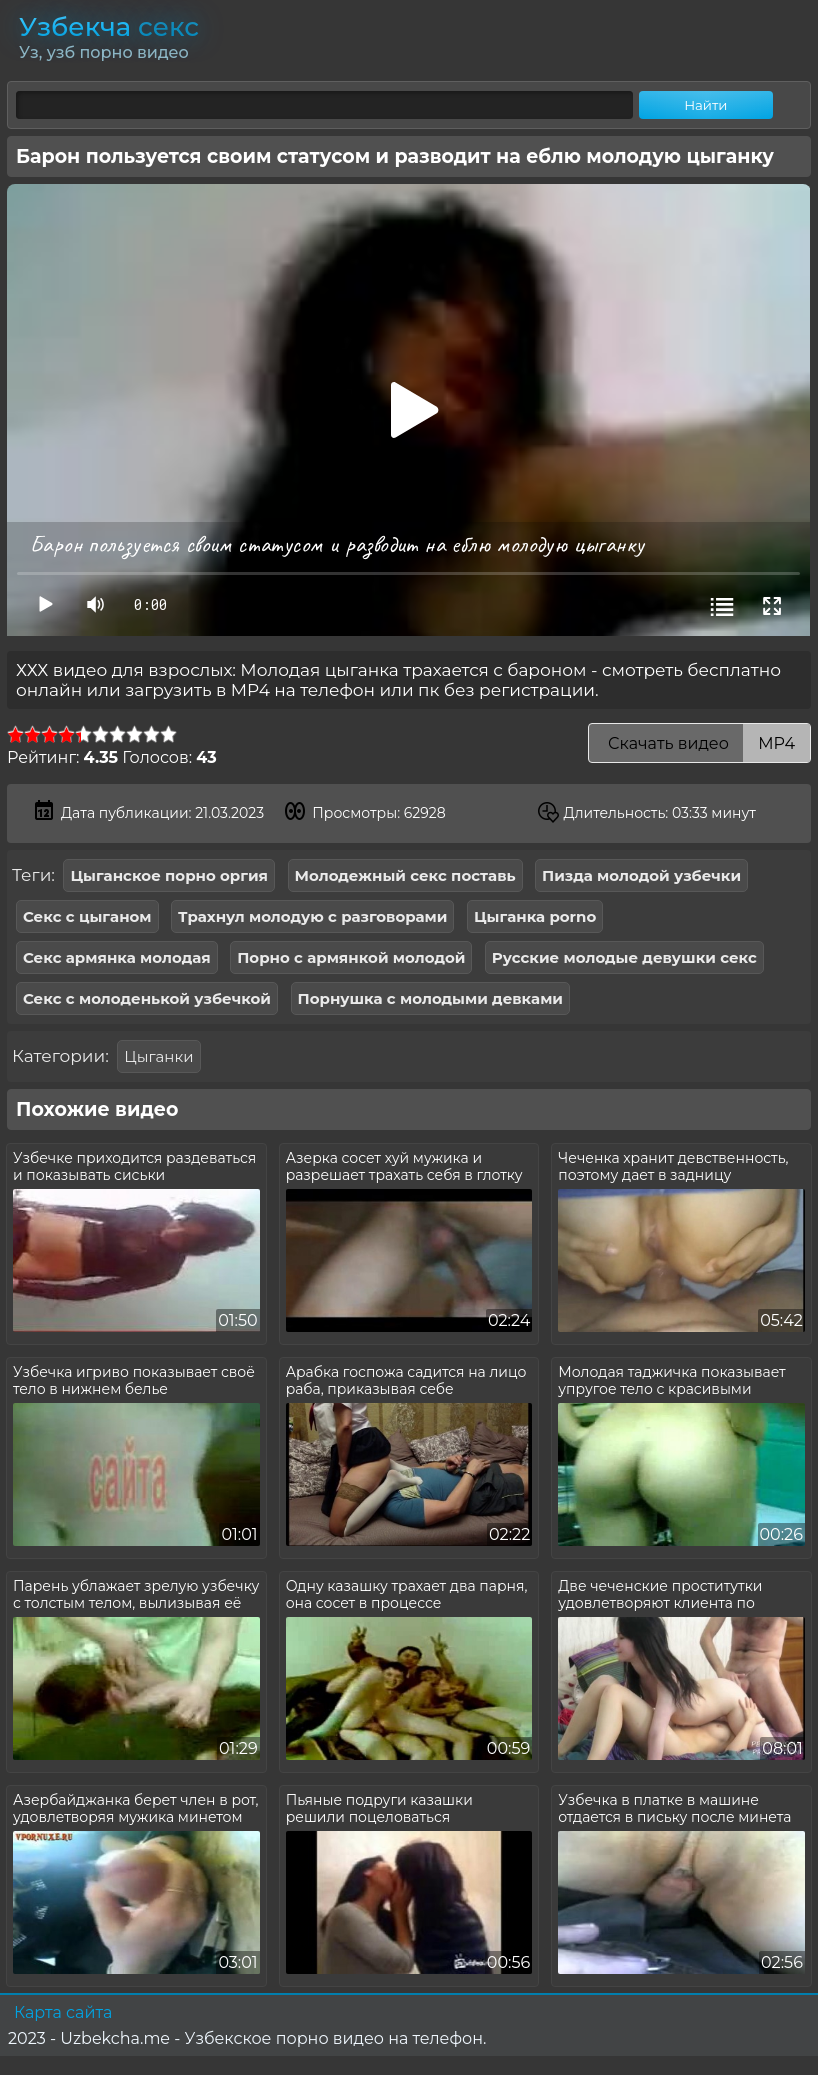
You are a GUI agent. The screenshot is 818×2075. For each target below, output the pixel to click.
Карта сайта (63, 2012)
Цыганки (158, 1056)
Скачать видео (699, 743)
